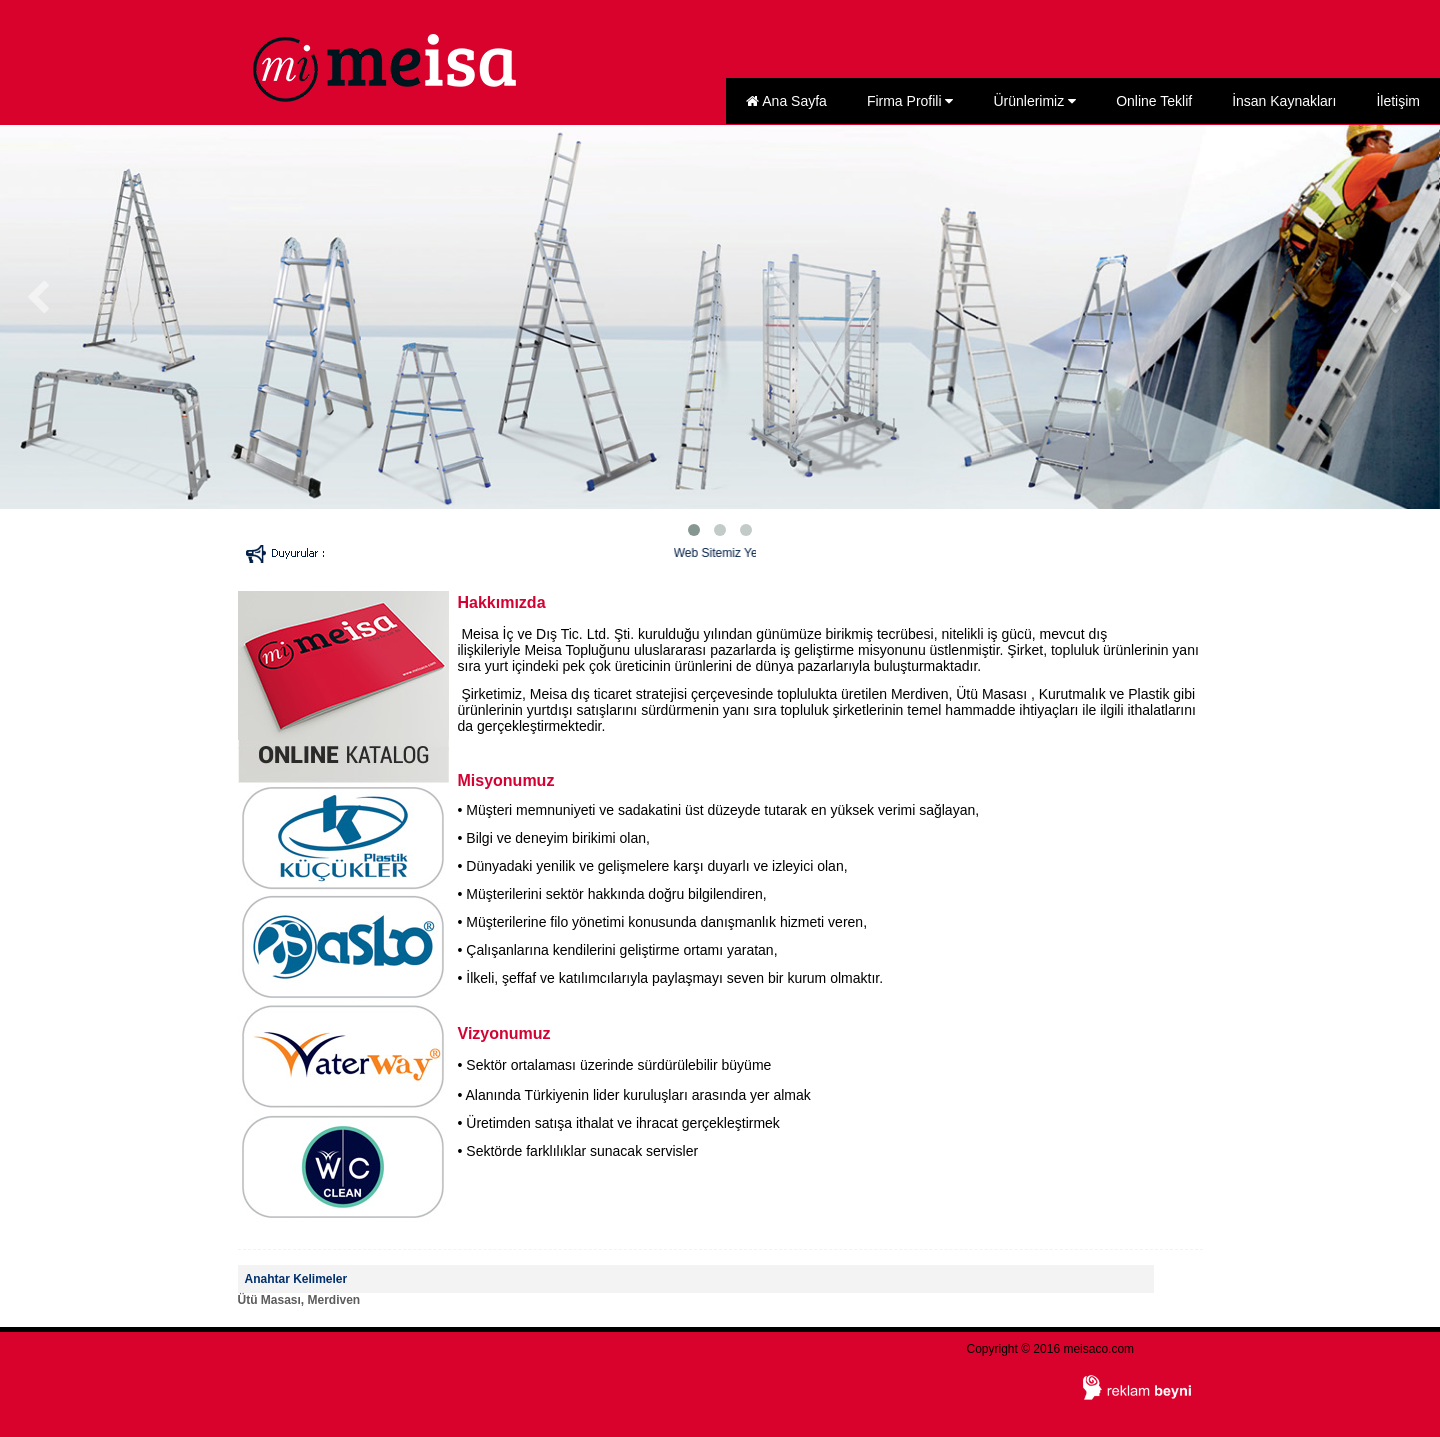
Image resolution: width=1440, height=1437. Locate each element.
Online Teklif (1154, 101)
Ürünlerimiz (1034, 101)
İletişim (1398, 101)
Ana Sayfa (786, 101)
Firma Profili (910, 101)
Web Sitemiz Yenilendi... (751, 553)
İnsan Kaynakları (1284, 101)
